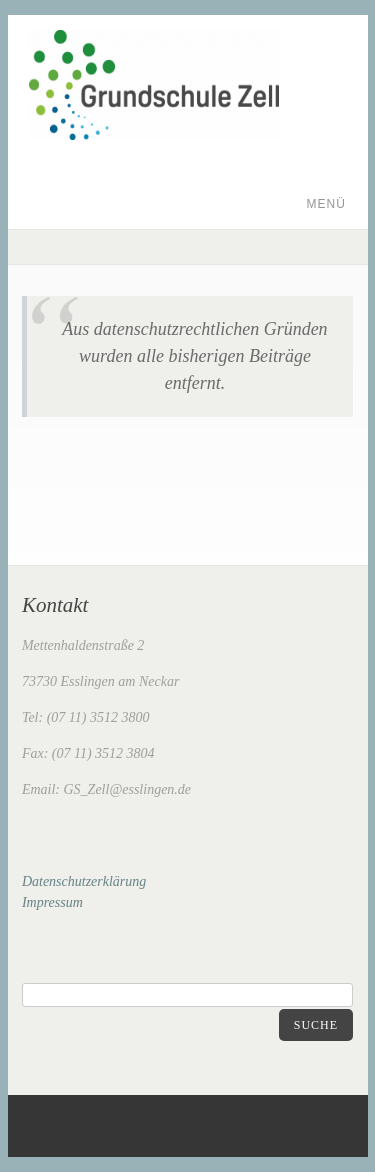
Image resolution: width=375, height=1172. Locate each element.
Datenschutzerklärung (84, 881)
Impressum (52, 902)
